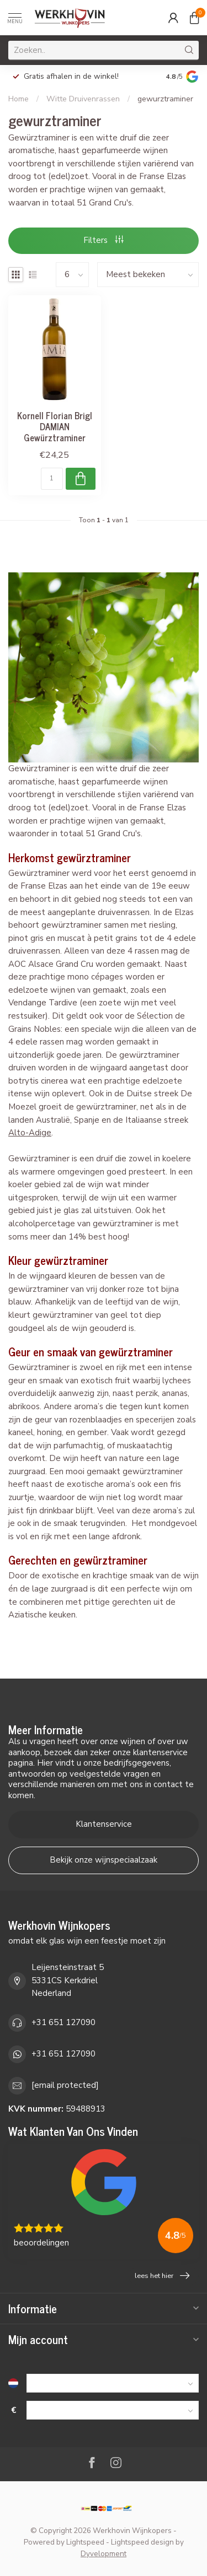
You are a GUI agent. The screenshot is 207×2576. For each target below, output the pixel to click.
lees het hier (162, 2275)
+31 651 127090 (63, 2022)
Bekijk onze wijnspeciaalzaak (103, 1859)
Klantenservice (104, 1824)
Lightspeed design (142, 2542)
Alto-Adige (29, 1132)
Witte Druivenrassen (83, 99)
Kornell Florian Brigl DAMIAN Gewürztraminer (54, 426)
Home (18, 99)
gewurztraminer (165, 99)
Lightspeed (85, 2542)
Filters (103, 240)
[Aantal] (52, 479)
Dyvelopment (103, 2553)
